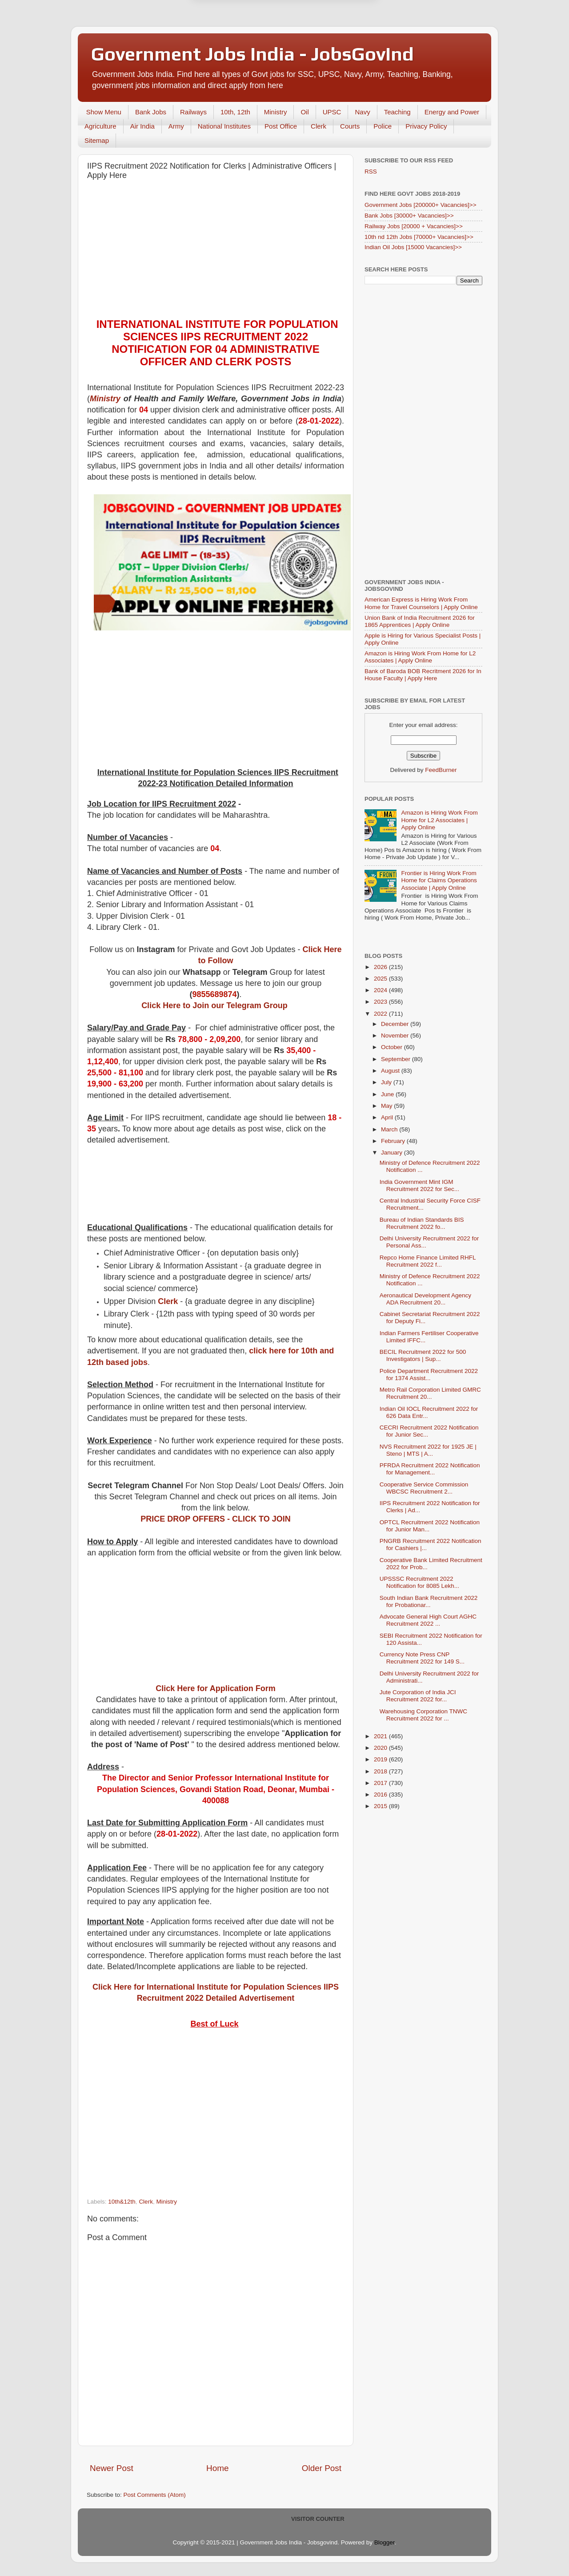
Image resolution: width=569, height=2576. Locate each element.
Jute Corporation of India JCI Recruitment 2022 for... (418, 1696)
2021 (381, 1736)
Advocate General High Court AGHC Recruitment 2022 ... (428, 1620)
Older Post (321, 2468)
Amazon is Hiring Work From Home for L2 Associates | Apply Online (420, 657)
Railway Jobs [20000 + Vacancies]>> (414, 226)
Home (217, 2468)
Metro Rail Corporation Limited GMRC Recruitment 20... (430, 1393)
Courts (350, 126)
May (387, 1105)
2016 (381, 1794)
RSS (371, 171)
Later (241, 41)
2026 (381, 967)
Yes (330, 41)
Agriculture (100, 126)
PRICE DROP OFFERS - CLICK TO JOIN (215, 1518)
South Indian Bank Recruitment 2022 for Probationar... (429, 1601)
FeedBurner (441, 770)
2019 (381, 1759)
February (394, 1141)
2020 (381, 1747)
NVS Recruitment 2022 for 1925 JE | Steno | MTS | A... (428, 1450)
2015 (381, 1806)
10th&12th (122, 2201)
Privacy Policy (426, 126)
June (388, 1094)
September (396, 1059)
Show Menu (103, 112)
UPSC (332, 112)
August (391, 1070)
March (390, 1129)
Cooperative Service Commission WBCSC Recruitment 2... (424, 1488)
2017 (381, 1783)
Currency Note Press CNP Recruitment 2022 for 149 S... (422, 1658)
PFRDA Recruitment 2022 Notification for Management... (430, 1469)
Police (382, 126)
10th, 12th (235, 112)
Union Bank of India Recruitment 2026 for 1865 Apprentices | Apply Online (420, 621)
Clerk (318, 126)
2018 (381, 1771)
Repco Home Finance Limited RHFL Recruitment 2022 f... (428, 1261)
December (395, 1024)
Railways (193, 112)
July (387, 1082)
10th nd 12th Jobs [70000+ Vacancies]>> (419, 237)
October (392, 1047)
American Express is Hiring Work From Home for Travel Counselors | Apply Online (421, 603)
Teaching (397, 112)
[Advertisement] (215, 251)
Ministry (275, 112)
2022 (381, 1013)
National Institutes (224, 126)
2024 (381, 990)
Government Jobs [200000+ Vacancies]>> (421, 205)
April (388, 1117)
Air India (142, 126)
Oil (305, 112)
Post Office (280, 126)
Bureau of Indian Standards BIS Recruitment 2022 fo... (422, 1223)
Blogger (384, 2542)
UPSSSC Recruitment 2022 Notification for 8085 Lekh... (419, 1582)
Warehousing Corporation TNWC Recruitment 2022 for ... (423, 1715)
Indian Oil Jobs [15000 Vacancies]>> (413, 247)
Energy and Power (452, 112)
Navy (362, 112)
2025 (381, 978)
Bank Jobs (150, 112)
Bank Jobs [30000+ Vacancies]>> (409, 215)
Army (176, 126)
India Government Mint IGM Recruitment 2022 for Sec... (419, 1185)
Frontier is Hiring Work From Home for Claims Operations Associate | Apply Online (439, 880)
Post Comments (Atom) (155, 2494)
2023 (381, 1001)
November (395, 1035)
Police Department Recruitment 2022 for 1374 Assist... (429, 1374)
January (392, 1152)
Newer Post (111, 2468)
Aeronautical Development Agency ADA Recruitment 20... (425, 1299)
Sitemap (96, 140)
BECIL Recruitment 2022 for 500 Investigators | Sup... (423, 1355)
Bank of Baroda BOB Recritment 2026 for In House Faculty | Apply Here (423, 675)
